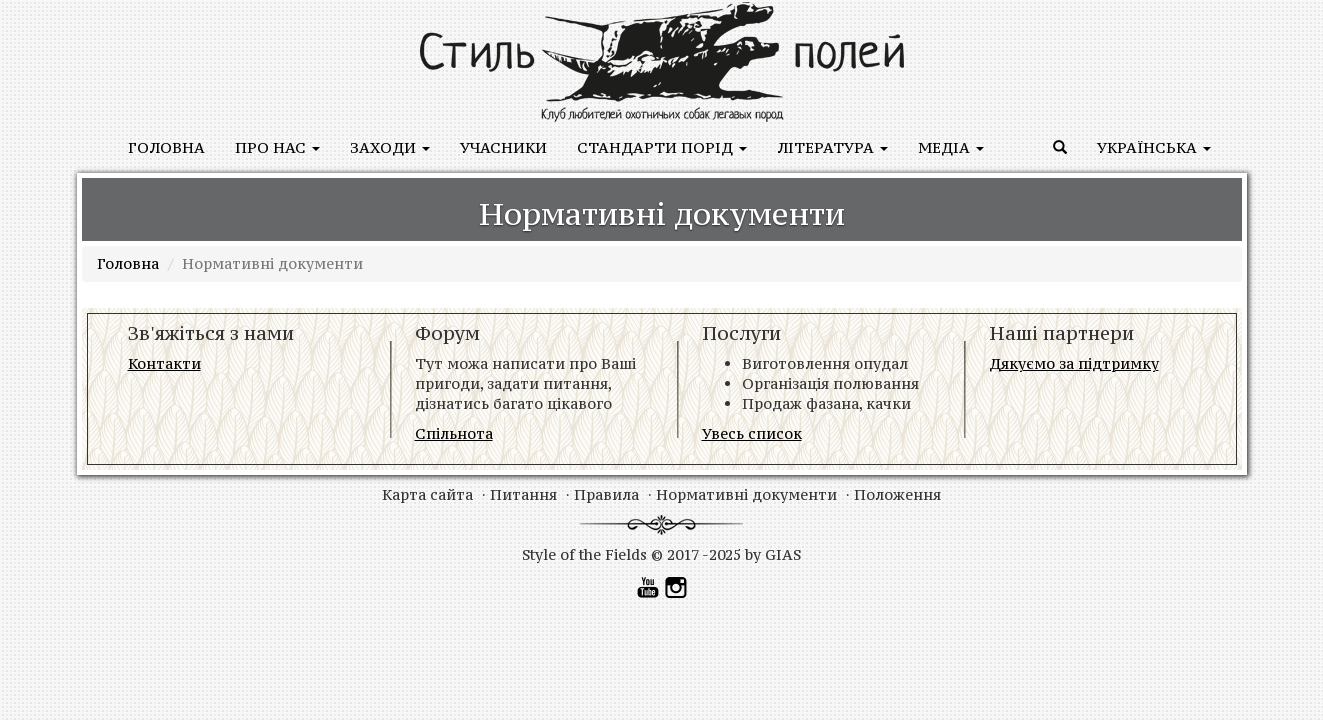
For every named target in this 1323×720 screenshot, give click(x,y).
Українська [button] (1154, 147)
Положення (897, 494)
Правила (606, 494)
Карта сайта (427, 494)
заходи (390, 147)
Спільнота (454, 433)
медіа (951, 147)
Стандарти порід (662, 147)
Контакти (164, 363)
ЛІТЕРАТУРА (832, 147)
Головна (166, 147)
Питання (523, 494)
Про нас (277, 147)
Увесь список (752, 433)
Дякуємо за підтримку (1074, 363)
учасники (503, 147)
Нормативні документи (746, 494)
